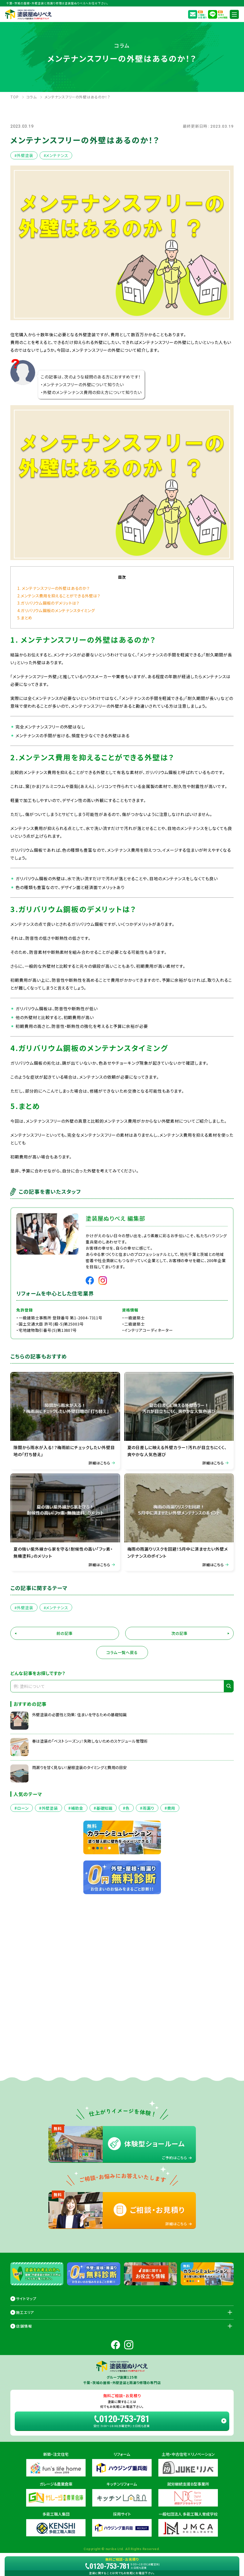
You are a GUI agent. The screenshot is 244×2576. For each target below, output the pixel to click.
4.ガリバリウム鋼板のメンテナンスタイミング (56, 610)
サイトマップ (26, 2298)
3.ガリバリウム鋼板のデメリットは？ (48, 603)
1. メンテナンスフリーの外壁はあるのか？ (53, 588)
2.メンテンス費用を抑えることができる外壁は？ (58, 595)
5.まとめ (24, 617)
